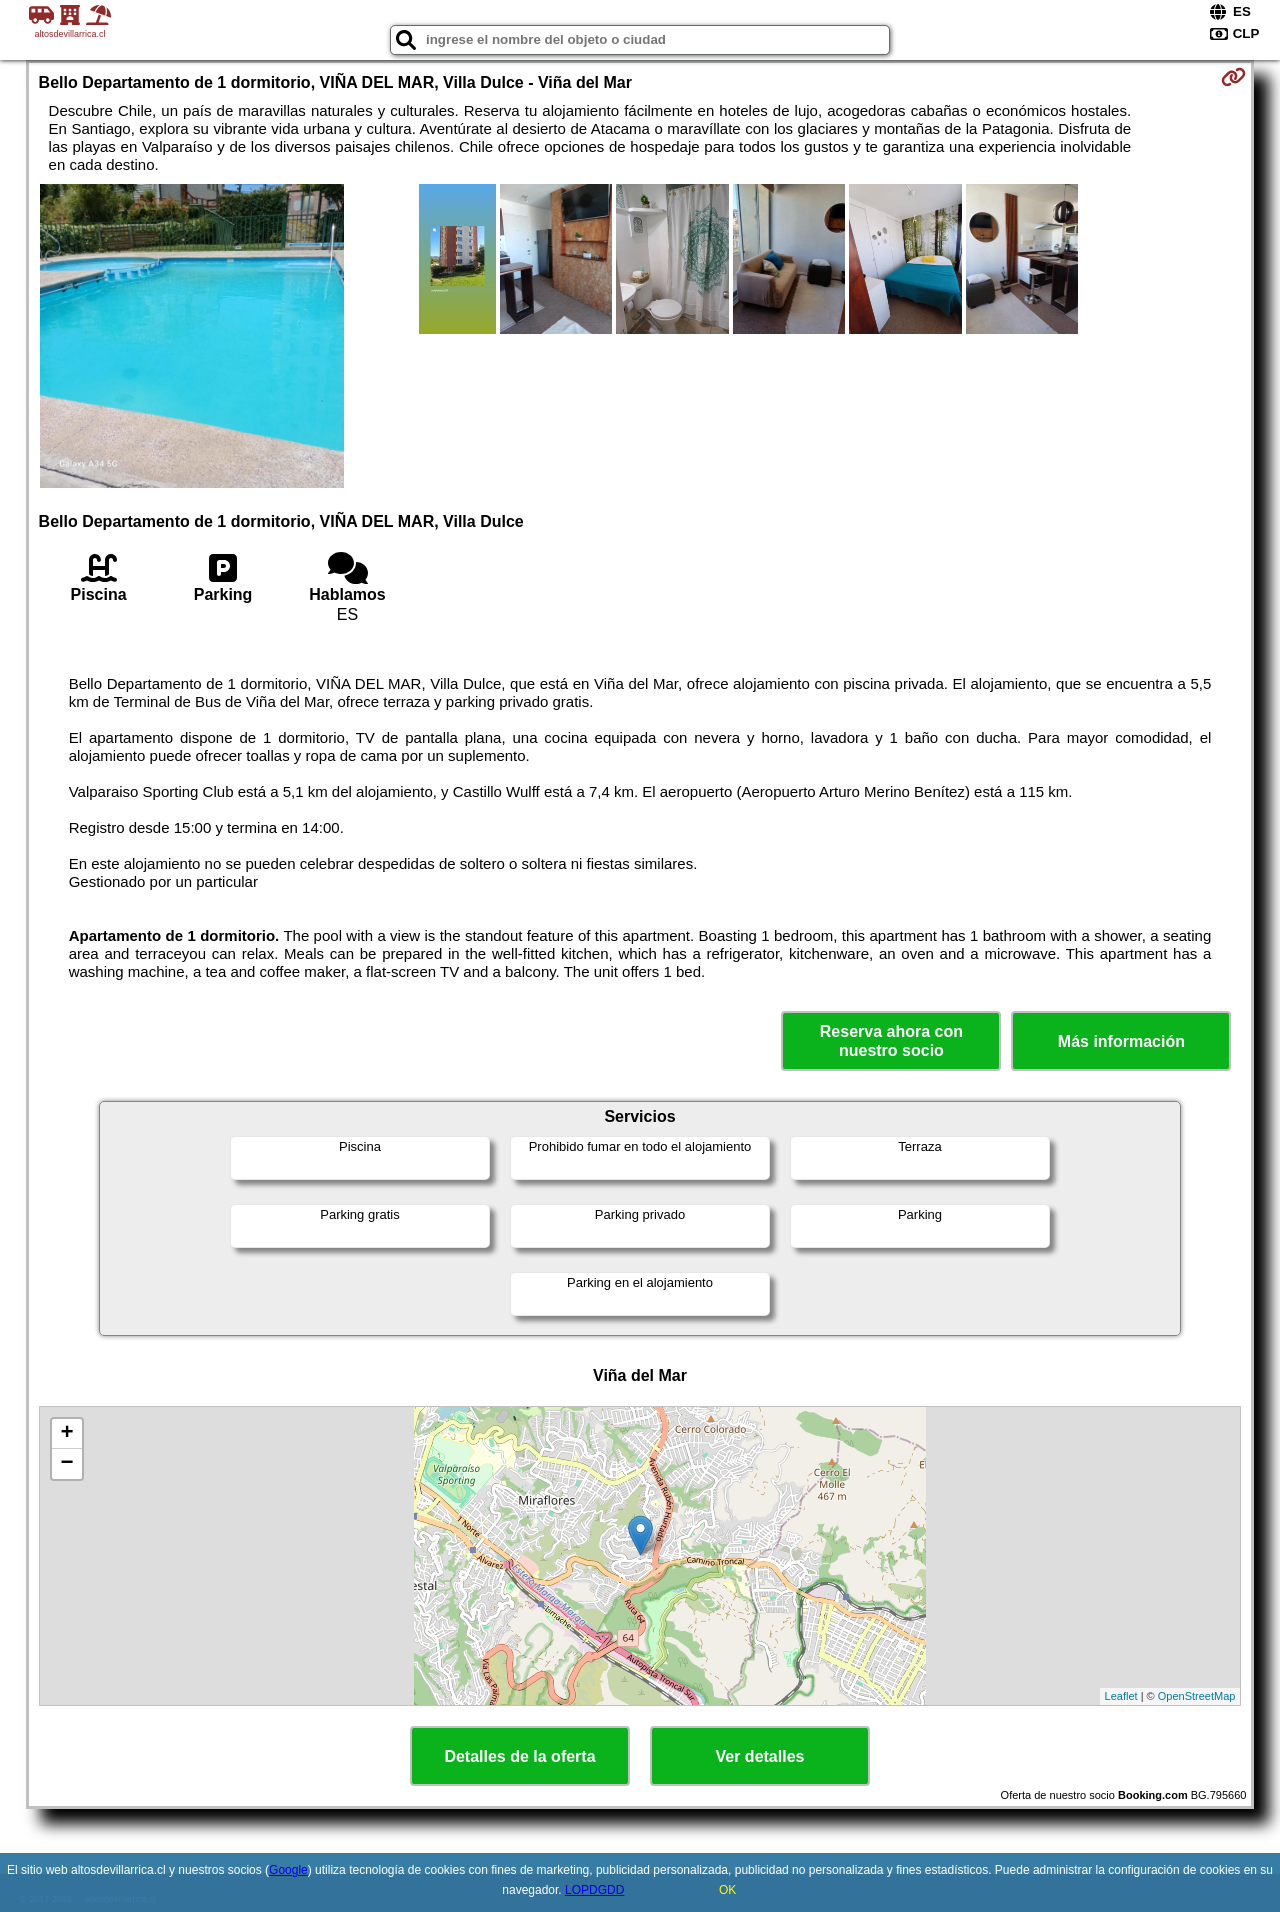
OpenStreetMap (1197, 1696)
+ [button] (66, 1434)
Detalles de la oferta (519, 1756)
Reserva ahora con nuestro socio (891, 1041)
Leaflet (1121, 1696)
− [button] (66, 1464)
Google (288, 1870)
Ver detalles (760, 1756)
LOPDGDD (594, 1890)
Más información (1121, 1041)
